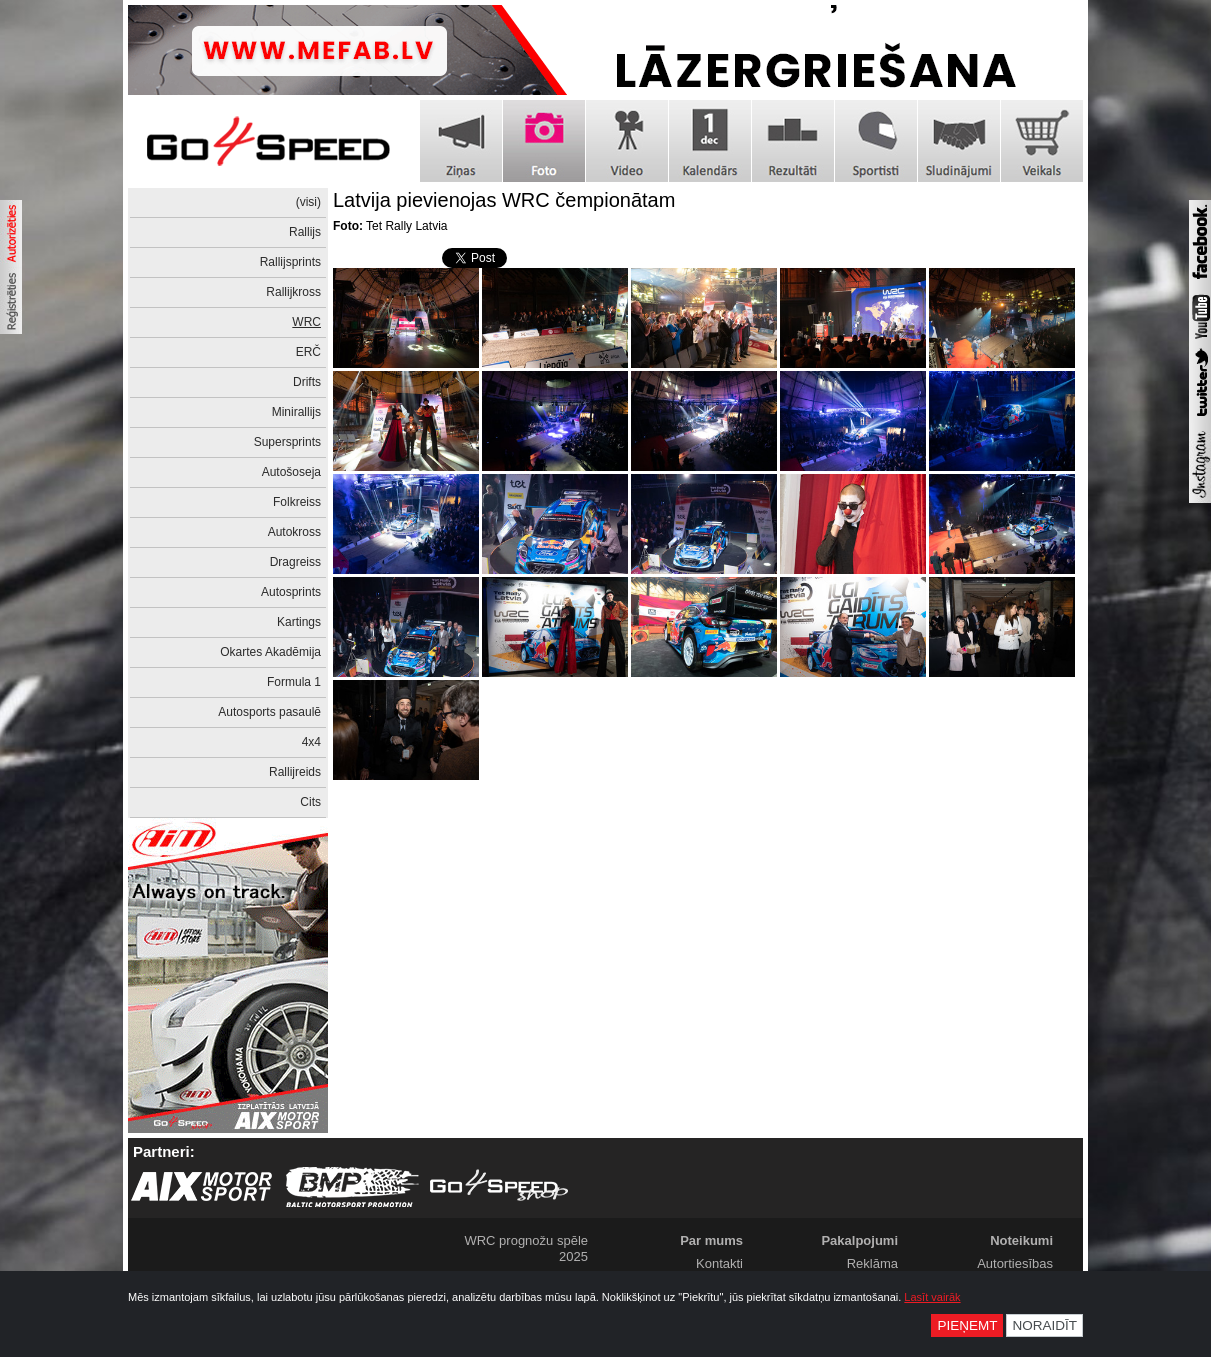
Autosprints (291, 592)
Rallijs (305, 232)
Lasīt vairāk (932, 1297)
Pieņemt (967, 1325)
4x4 (311, 742)
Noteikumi (1021, 1240)
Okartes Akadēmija (270, 652)
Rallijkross (293, 292)
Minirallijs (296, 412)
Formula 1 (294, 682)
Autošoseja (291, 472)
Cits (310, 802)
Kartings (299, 622)
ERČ (308, 352)
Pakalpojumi (859, 1240)
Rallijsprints (290, 262)
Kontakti (719, 1263)
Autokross (294, 532)
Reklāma (872, 1263)
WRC (306, 322)
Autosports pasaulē (269, 712)
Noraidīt (1044, 1325)
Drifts (307, 382)
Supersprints (287, 442)
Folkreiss (297, 502)
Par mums (711, 1240)
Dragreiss (295, 562)
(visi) (308, 202)
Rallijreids (295, 772)
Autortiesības (1015, 1263)
